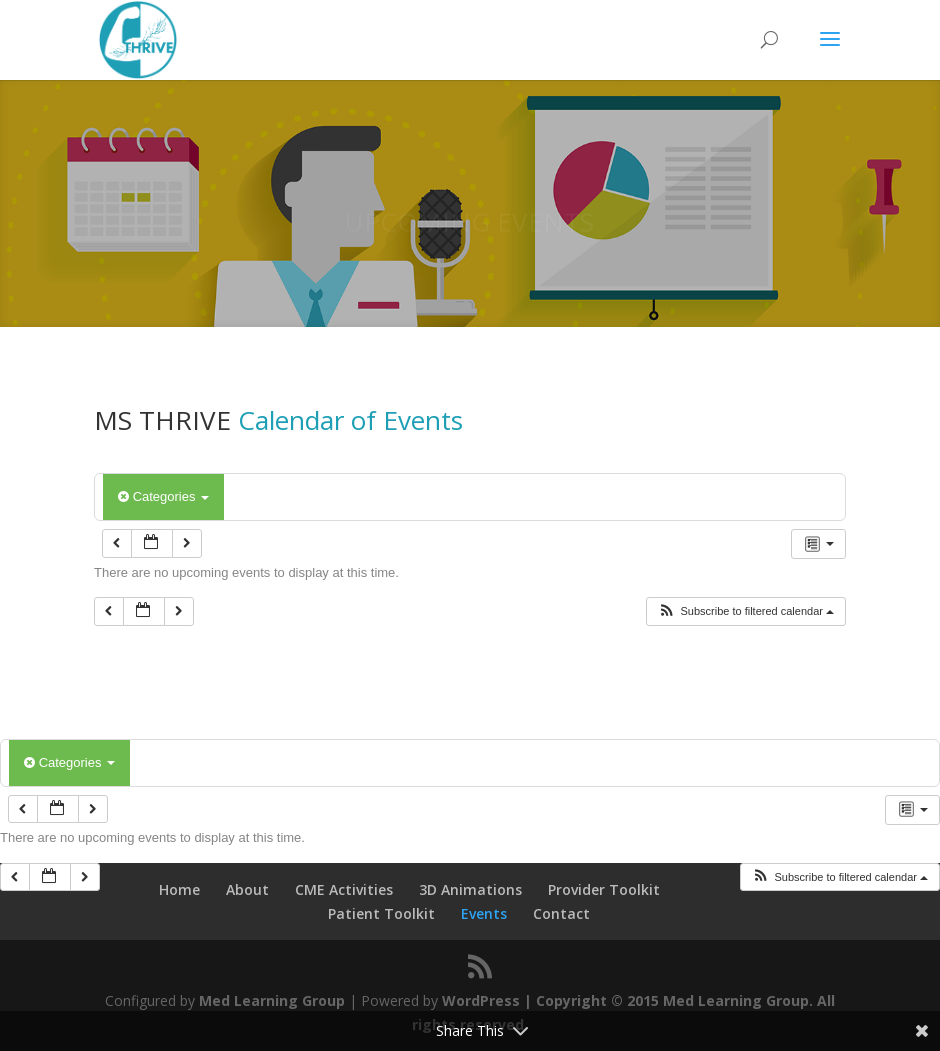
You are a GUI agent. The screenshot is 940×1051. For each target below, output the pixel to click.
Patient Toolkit (381, 913)
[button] (745, 611)
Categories (163, 496)
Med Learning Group (272, 1000)
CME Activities (344, 889)
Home (179, 889)
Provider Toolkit (604, 889)
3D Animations (470, 889)
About (247, 889)
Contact (561, 913)
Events (484, 913)
